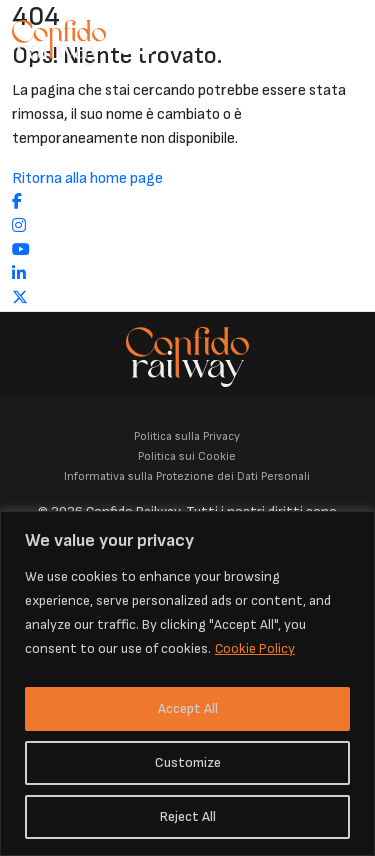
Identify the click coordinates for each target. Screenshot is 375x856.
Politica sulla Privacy (187, 436)
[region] (187, 683)
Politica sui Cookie (187, 456)
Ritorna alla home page (87, 178)
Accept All (188, 708)
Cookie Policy (255, 648)
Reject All (188, 816)
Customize (188, 762)
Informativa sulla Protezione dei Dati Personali (187, 476)
